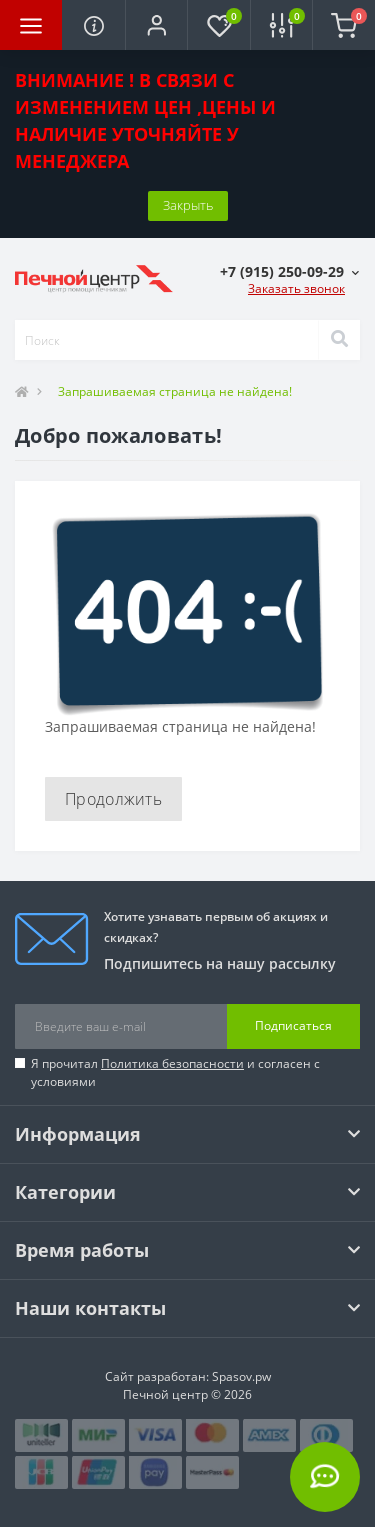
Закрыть (188, 205)
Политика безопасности (172, 1063)
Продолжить (113, 799)
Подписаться (293, 1025)
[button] (156, 25)
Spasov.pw (241, 1376)
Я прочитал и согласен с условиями (175, 1072)
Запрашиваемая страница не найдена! (175, 391)
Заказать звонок (296, 288)
